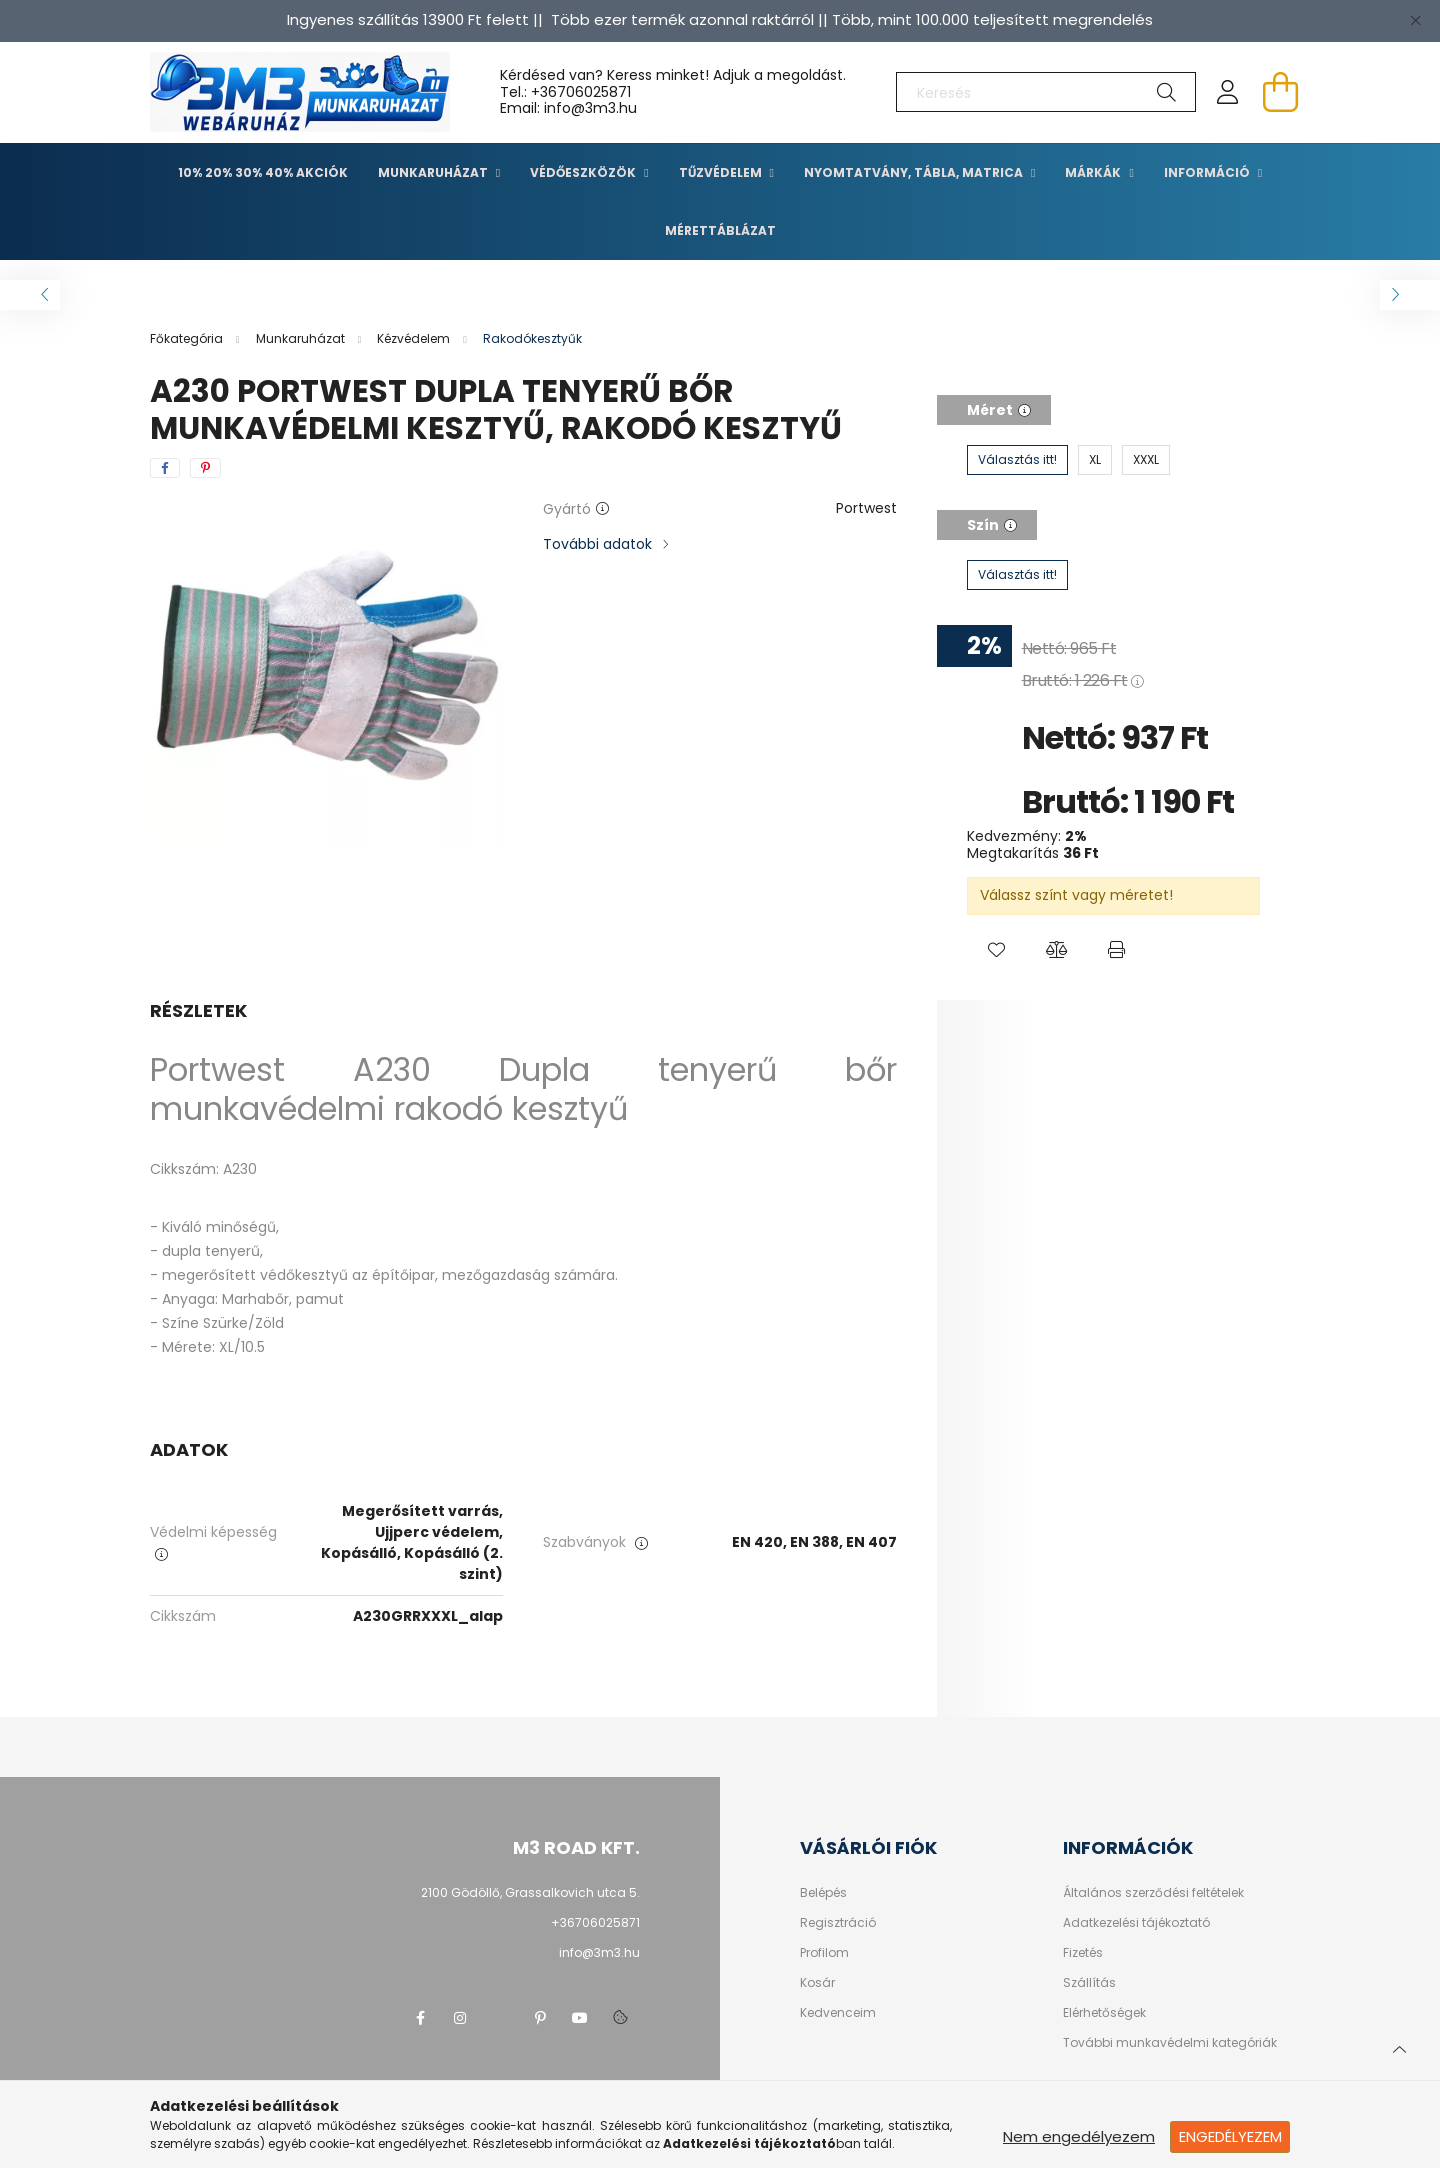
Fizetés (1083, 1953)
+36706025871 (581, 92)
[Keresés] (1046, 92)
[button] (997, 950)
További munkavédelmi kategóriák (1170, 2043)
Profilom (824, 1953)
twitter (500, 2018)
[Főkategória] (188, 338)
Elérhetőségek (1104, 2013)
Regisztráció (838, 1923)
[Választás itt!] (1017, 460)
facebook (420, 2018)
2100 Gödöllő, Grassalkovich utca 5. (530, 1892)
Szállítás (1089, 1983)
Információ (1208, 172)
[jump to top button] (1399, 2047)
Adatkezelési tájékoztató (1136, 1923)
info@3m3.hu (599, 1952)
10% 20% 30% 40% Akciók (263, 172)
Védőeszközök (584, 172)
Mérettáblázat (720, 230)
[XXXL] (1146, 460)
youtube (580, 2018)
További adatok (597, 544)
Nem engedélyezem (1079, 2136)
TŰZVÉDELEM (722, 172)
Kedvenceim (838, 2013)
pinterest (540, 2018)
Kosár (817, 1983)
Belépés (823, 1893)
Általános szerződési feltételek (1153, 1893)
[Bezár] (1415, 20)
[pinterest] (205, 468)
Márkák (1094, 172)
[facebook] (165, 468)
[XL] (1095, 460)
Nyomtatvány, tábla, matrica (915, 172)
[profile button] (1228, 92)
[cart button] (1280, 92)
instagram (460, 2018)
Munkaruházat (434, 172)
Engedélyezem (1230, 2136)
